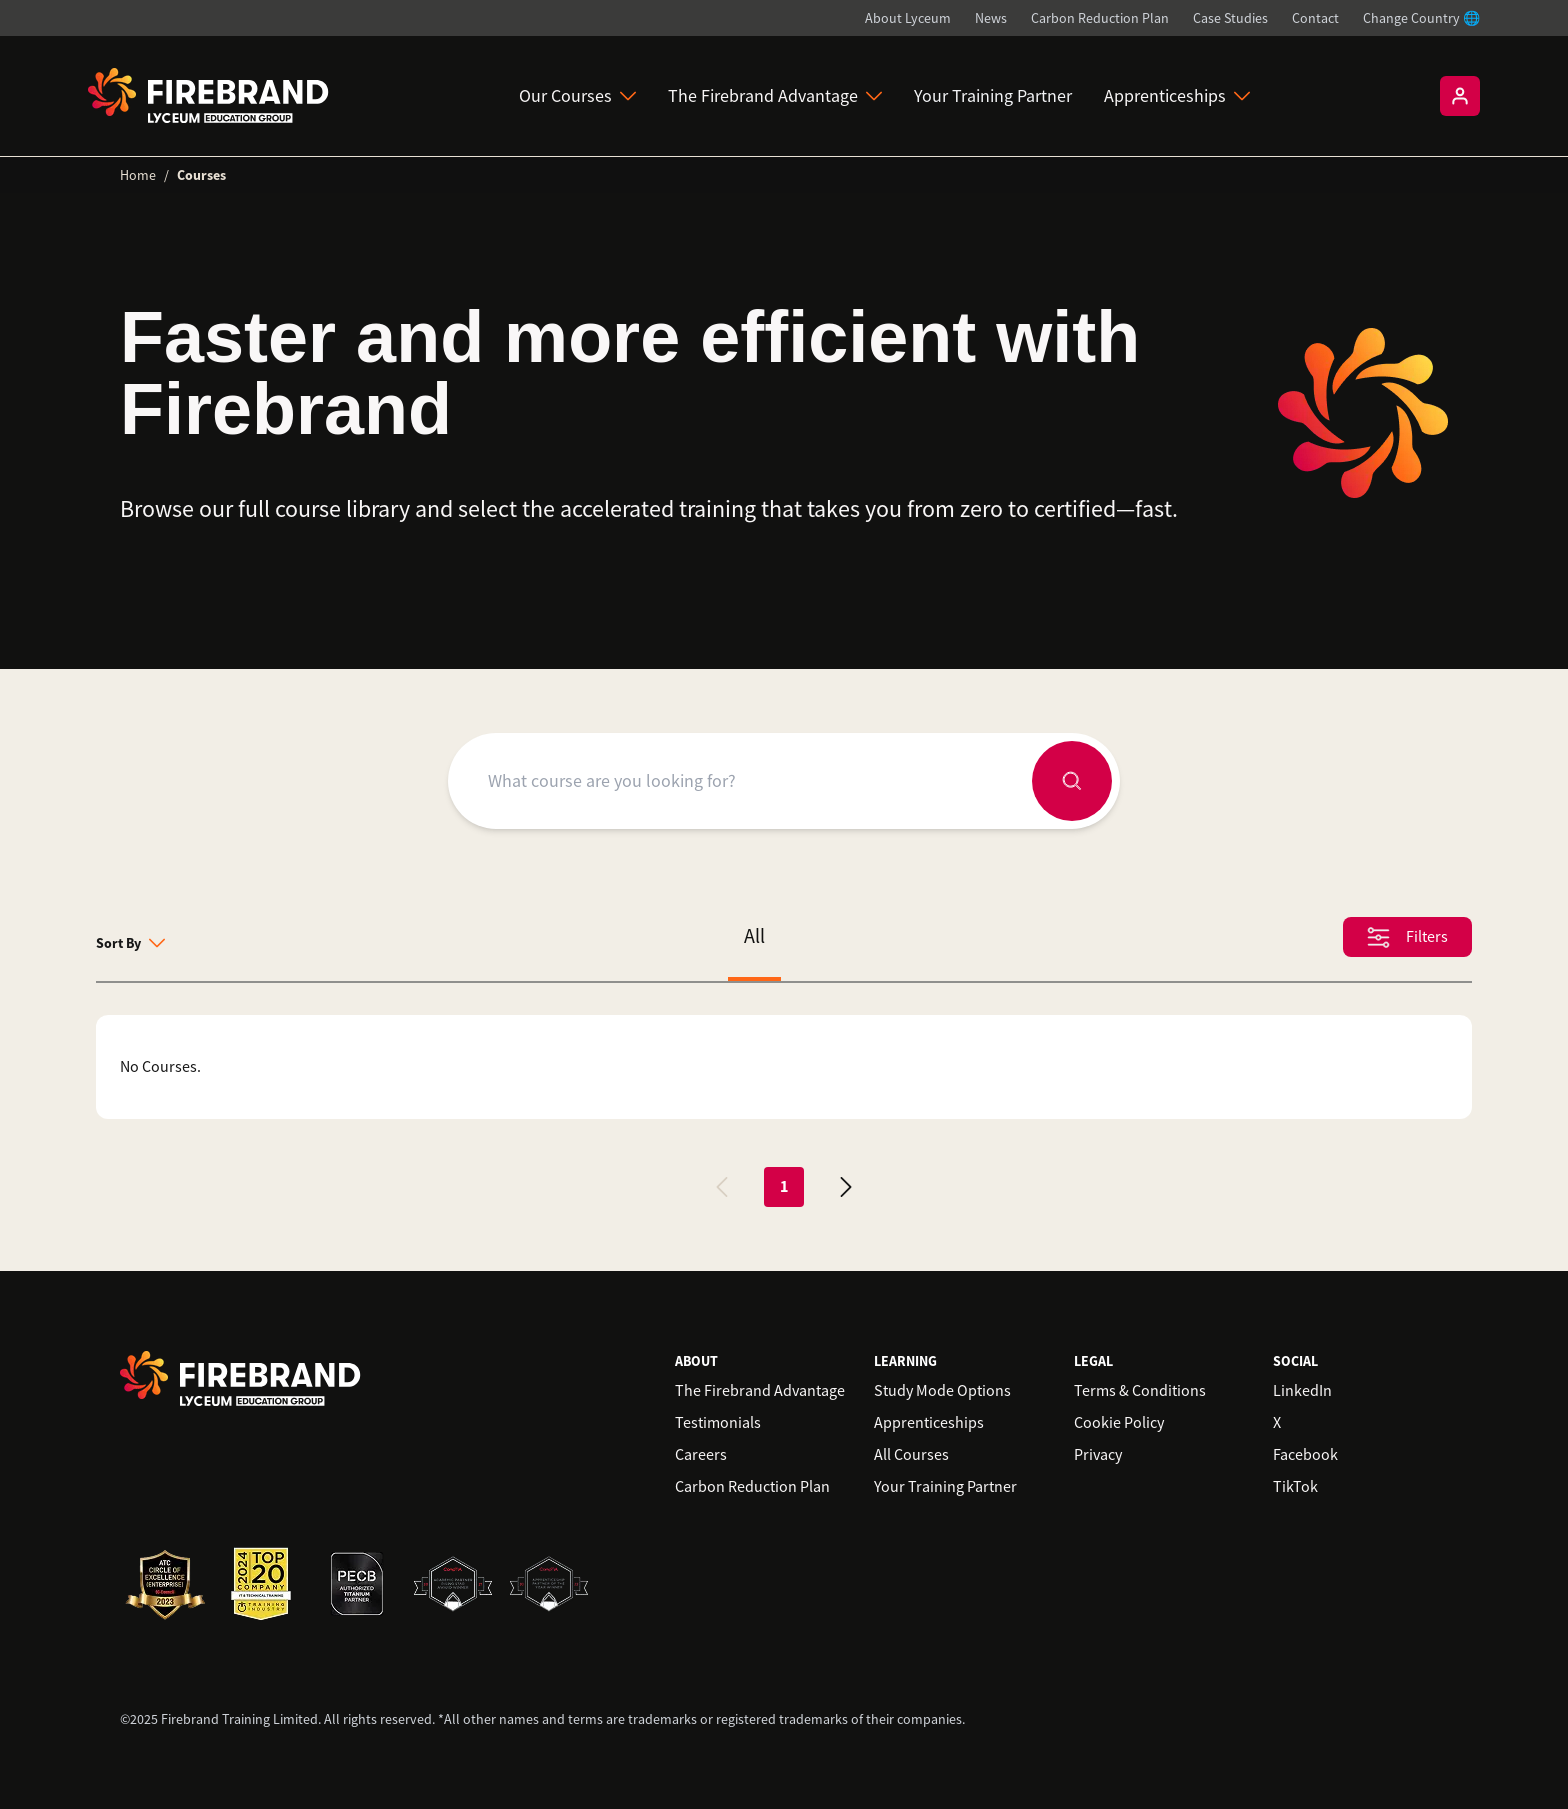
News (991, 18)
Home (138, 175)
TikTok (1295, 1487)
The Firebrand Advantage (775, 96)
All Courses (911, 1455)
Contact (1315, 18)
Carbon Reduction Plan (1100, 18)
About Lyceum (908, 18)
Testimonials (718, 1423)
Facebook (1305, 1455)
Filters (1407, 937)
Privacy (1098, 1455)
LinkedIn (1302, 1391)
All (754, 936)
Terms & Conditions (1140, 1391)
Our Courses (577, 96)
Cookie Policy (1119, 1423)
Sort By (130, 943)
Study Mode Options (942, 1391)
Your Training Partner (993, 96)
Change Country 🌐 (1421, 18)
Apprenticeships (1177, 96)
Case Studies (1230, 18)
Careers (701, 1455)
